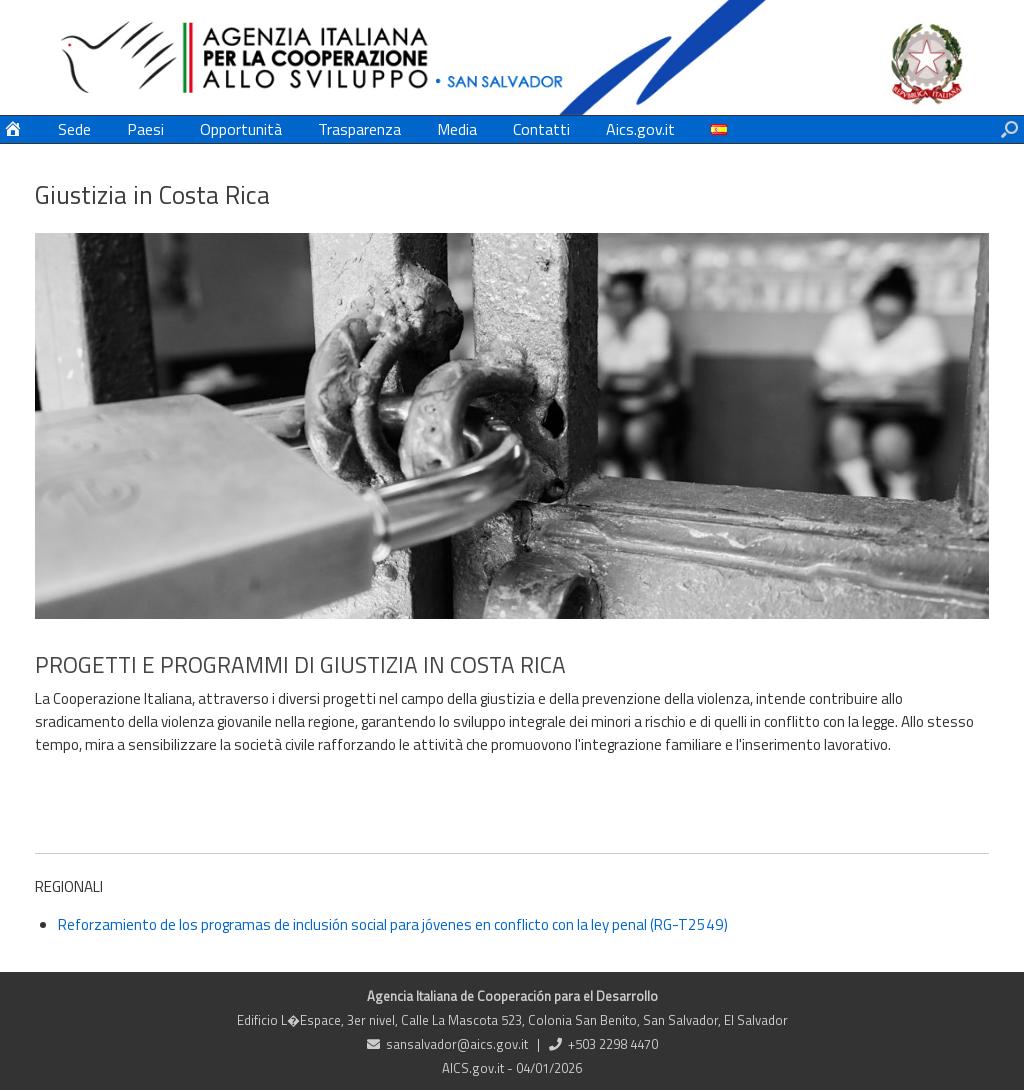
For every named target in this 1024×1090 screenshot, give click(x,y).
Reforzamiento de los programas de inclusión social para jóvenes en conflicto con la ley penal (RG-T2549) (393, 924)
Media (457, 129)
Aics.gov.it (640, 129)
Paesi (145, 129)
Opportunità (241, 129)
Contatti (541, 129)
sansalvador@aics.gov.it (457, 1044)
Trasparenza (359, 129)
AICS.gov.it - (479, 1068)
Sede (74, 129)
